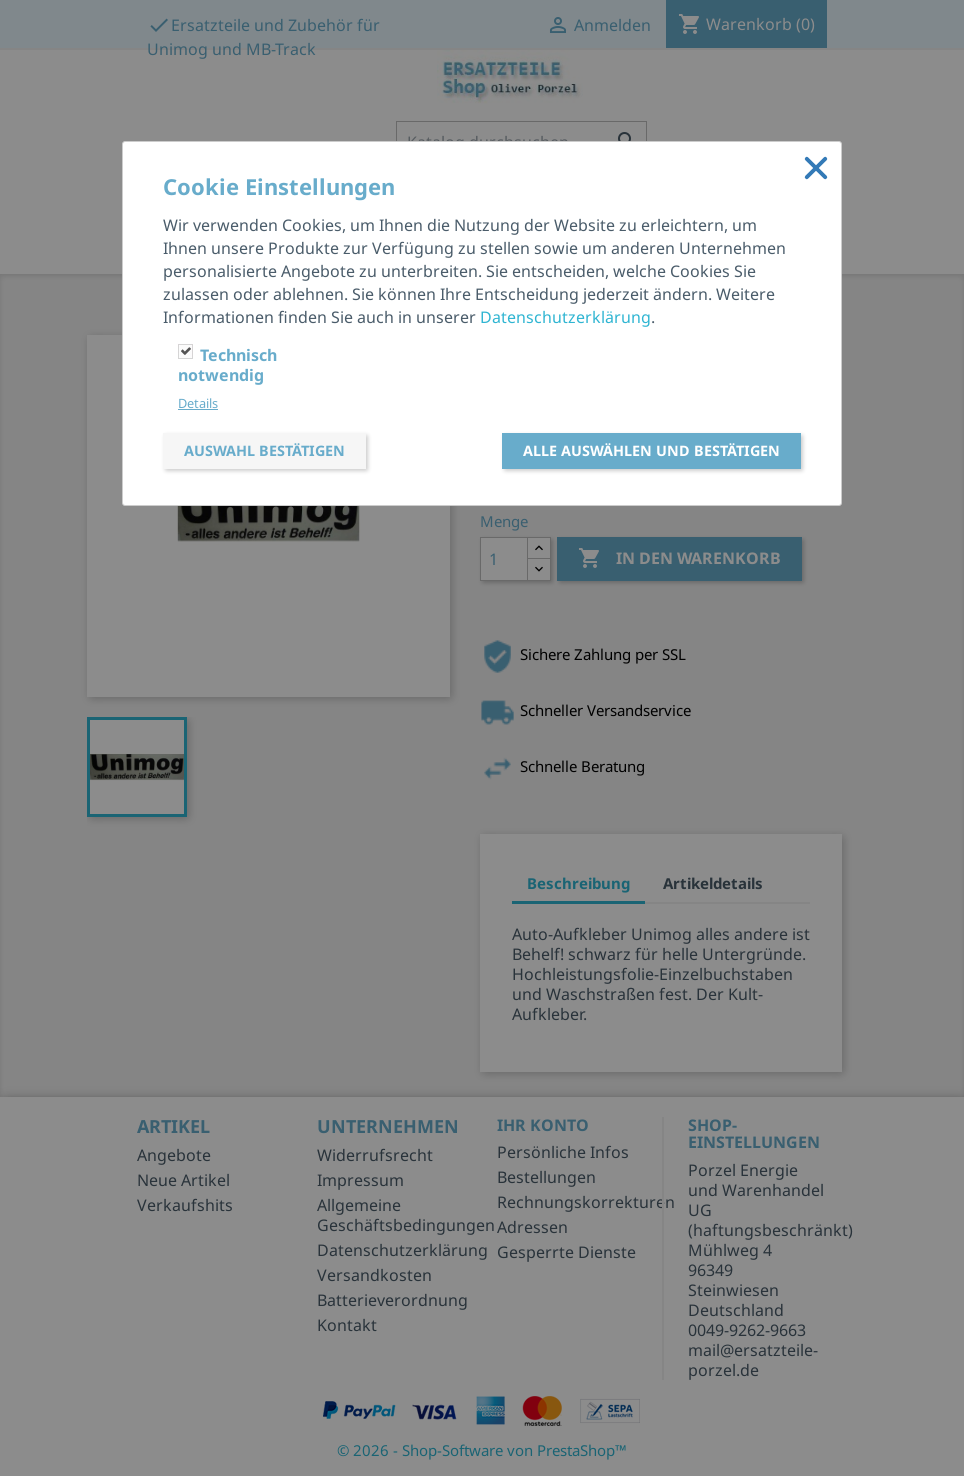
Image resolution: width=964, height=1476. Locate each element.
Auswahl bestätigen (264, 450)
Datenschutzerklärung (565, 317)
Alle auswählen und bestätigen (651, 450)
